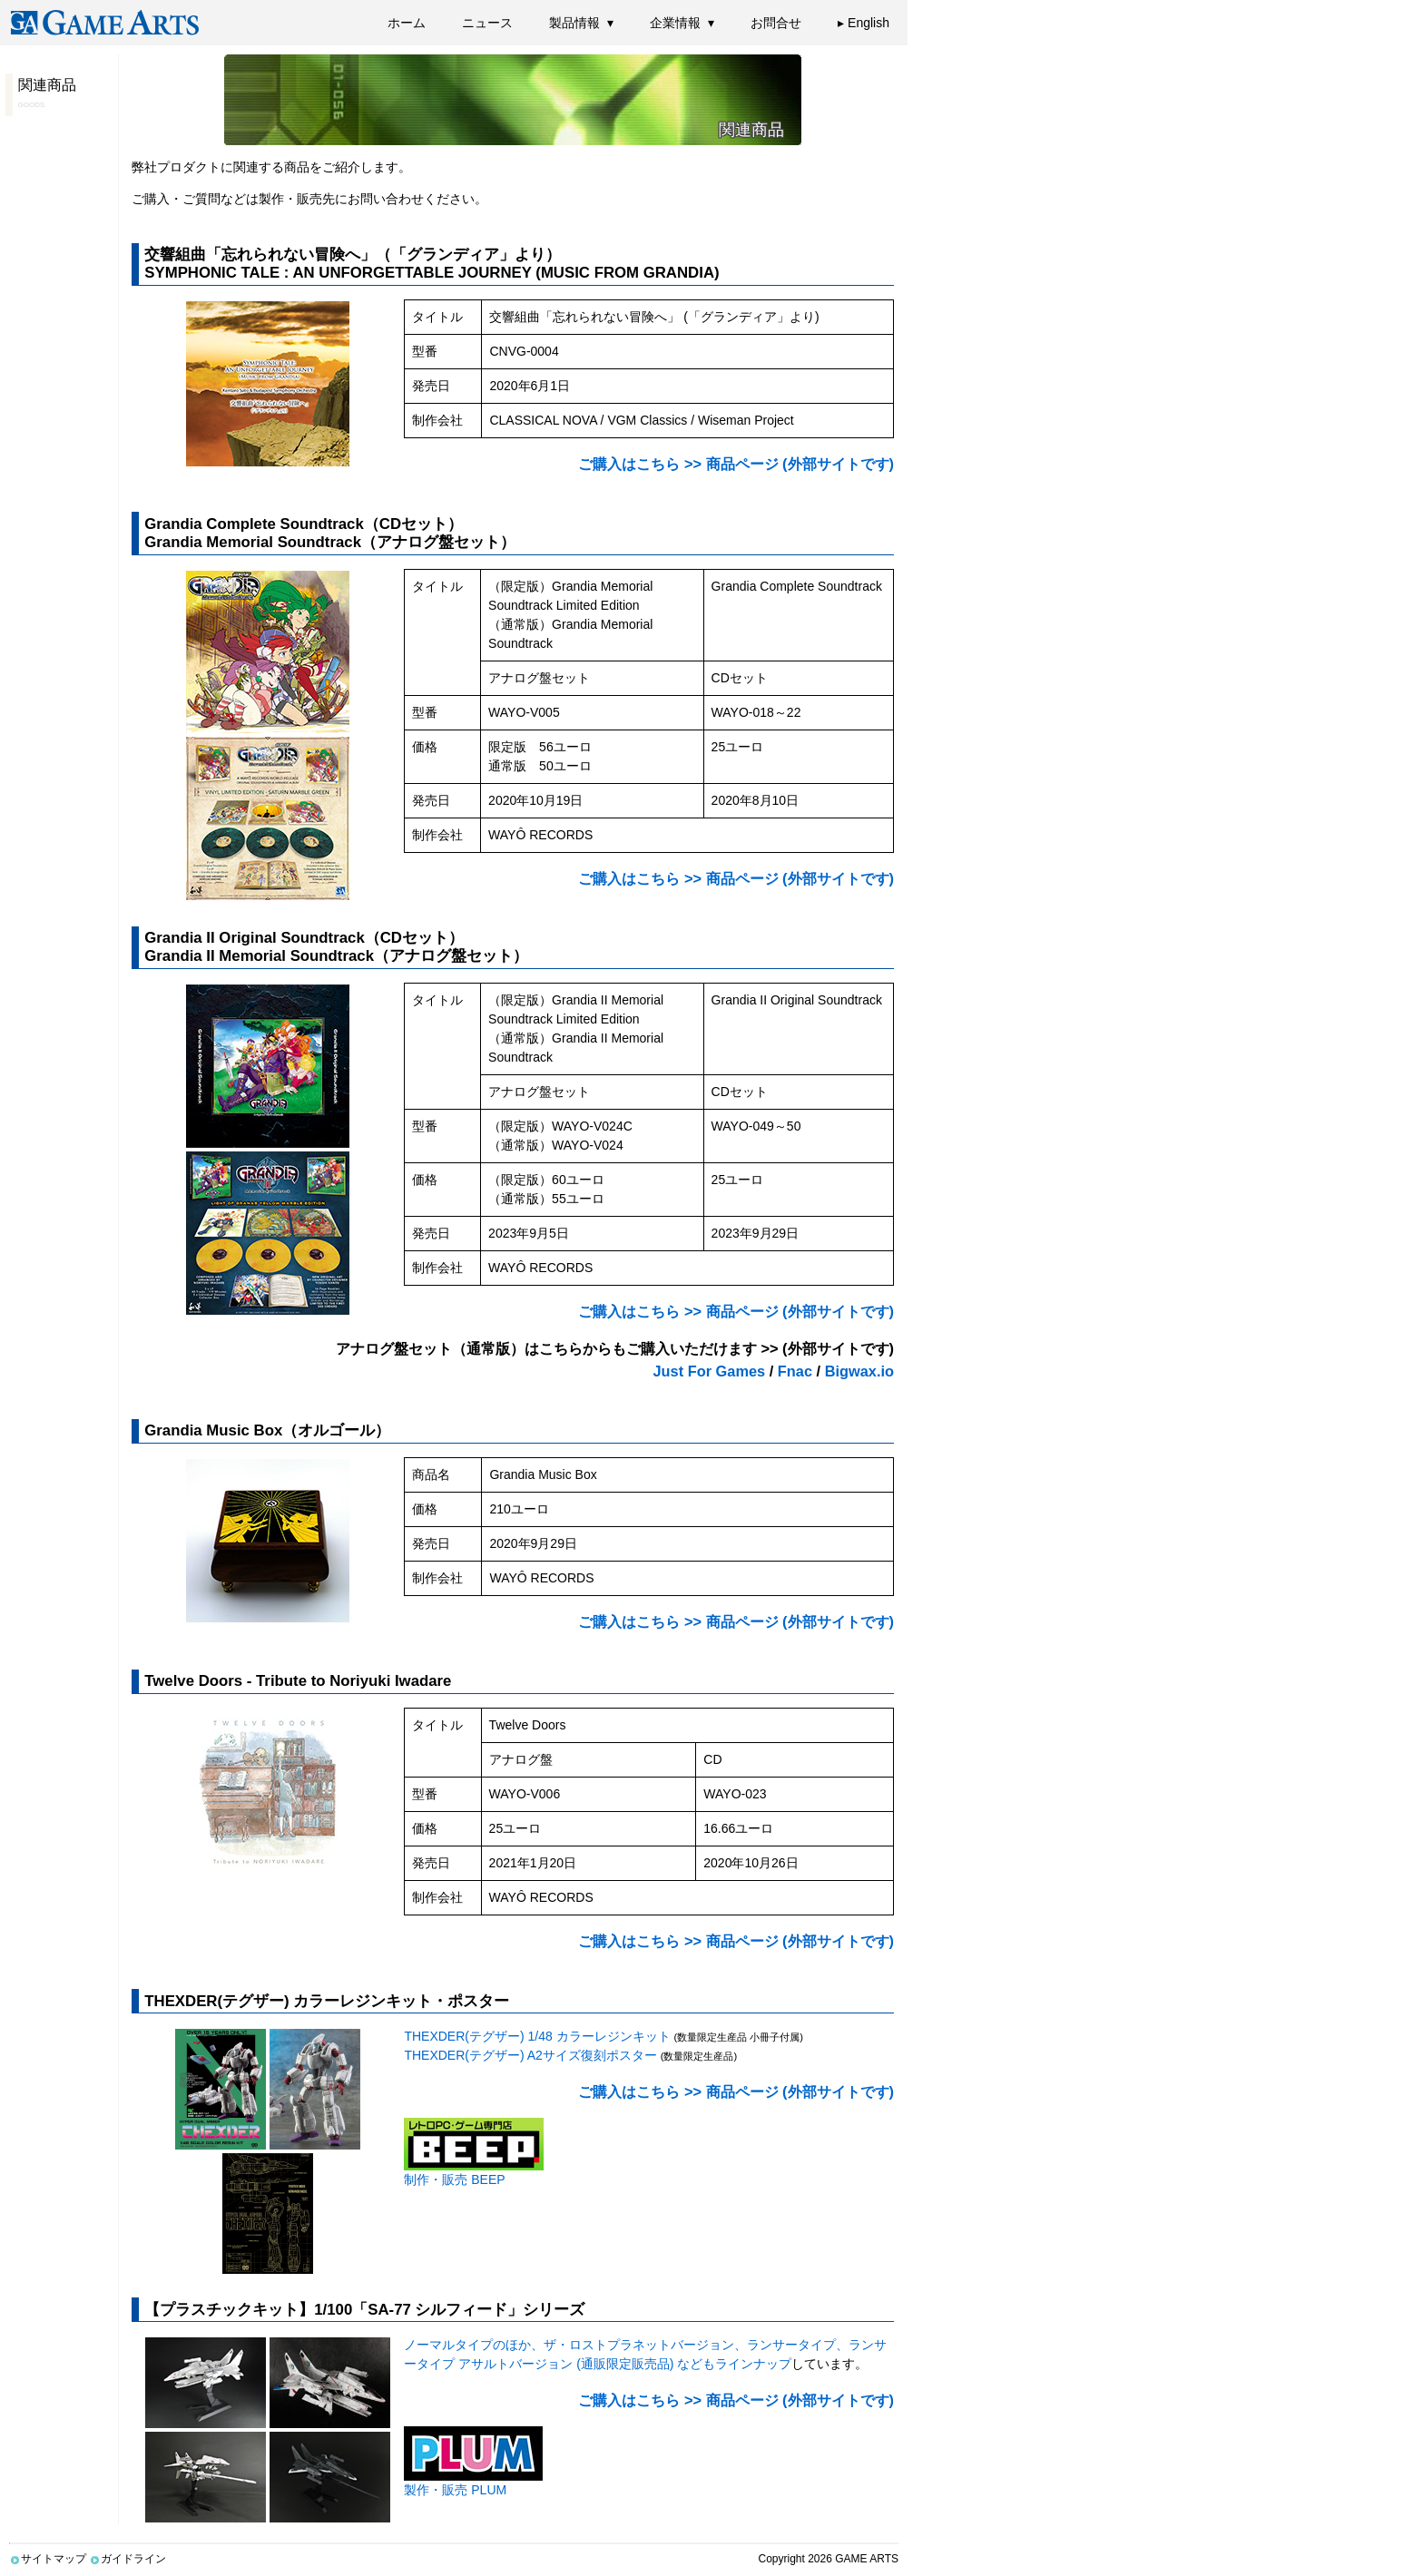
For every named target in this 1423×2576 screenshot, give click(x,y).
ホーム (407, 22)
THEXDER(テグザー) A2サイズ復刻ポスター (530, 2055)
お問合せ (776, 22)
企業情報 (675, 22)
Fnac (795, 1371)
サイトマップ (47, 2558)
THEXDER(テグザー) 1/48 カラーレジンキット (537, 2036)
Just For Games (709, 1371)
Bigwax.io (859, 1371)
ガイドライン (127, 2558)
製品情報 (574, 22)
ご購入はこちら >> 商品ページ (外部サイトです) (736, 463)
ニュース (487, 22)
